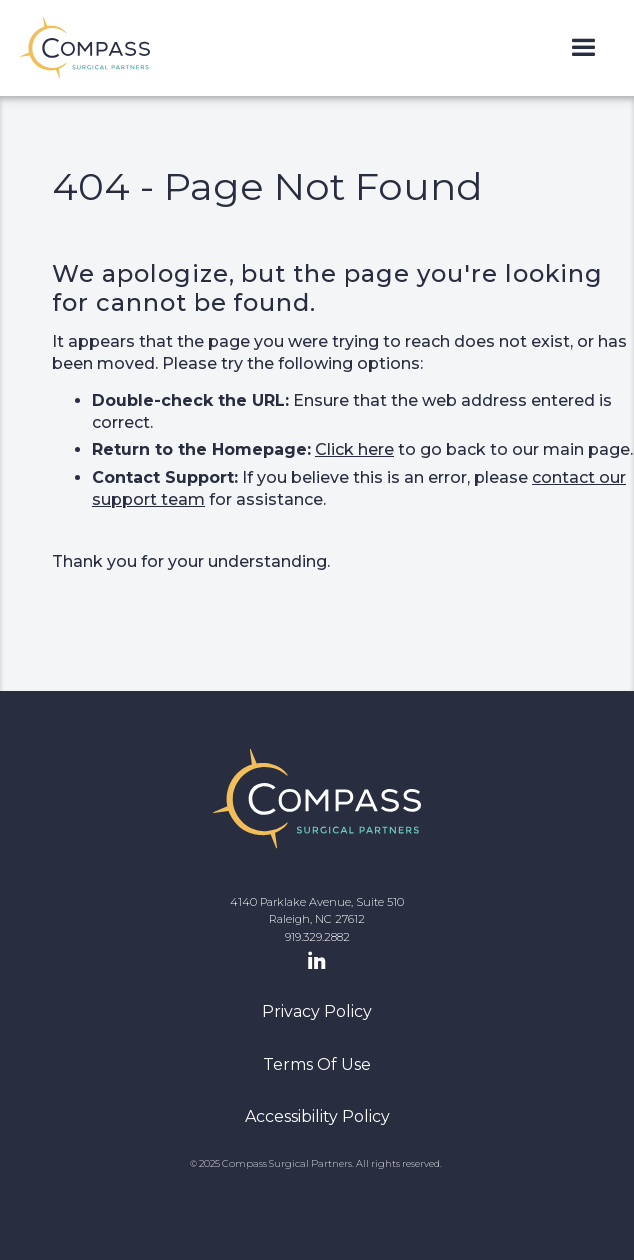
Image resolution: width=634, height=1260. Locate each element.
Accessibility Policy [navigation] (317, 1116)
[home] (85, 48)
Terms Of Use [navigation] (317, 1064)
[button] (583, 48)
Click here (354, 449)
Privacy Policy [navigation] (317, 1011)
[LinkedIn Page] (317, 962)
